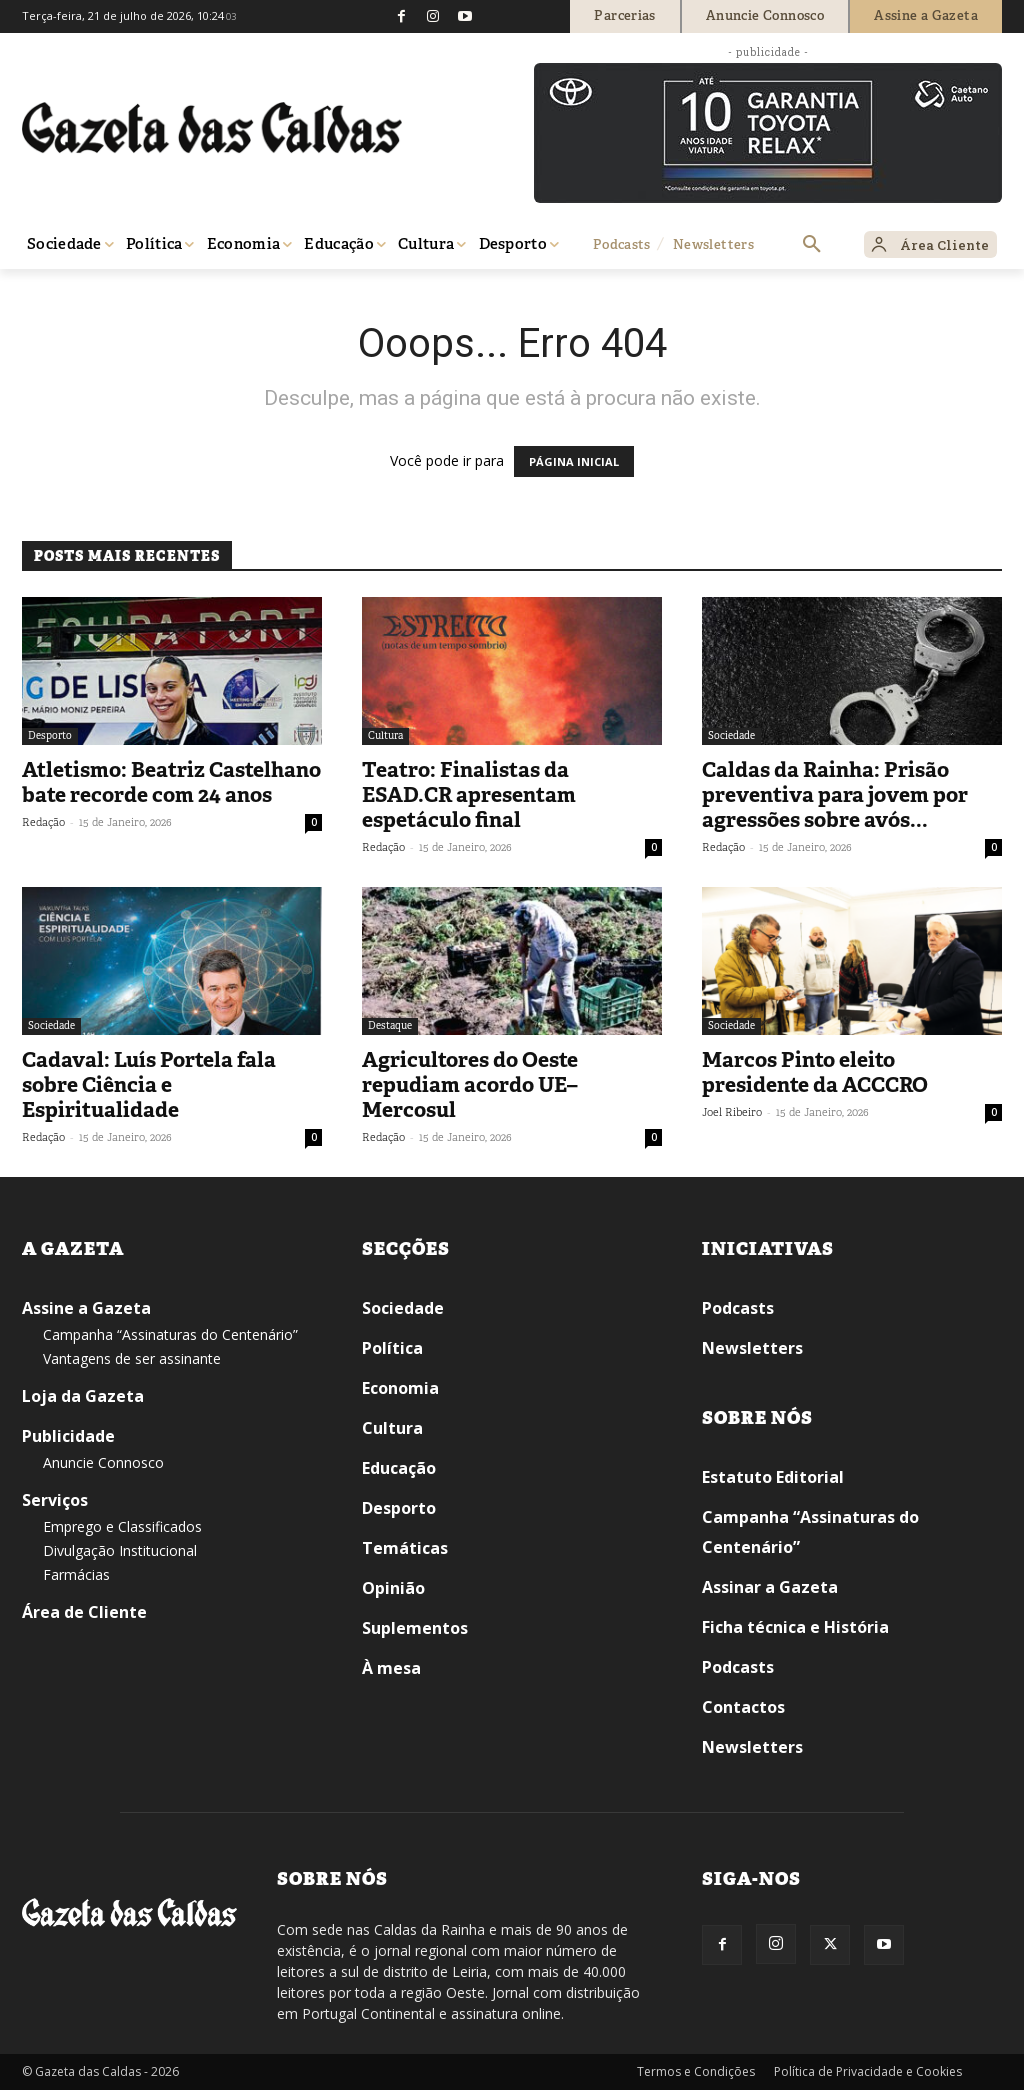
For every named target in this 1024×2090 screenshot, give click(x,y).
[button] (812, 245)
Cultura (385, 735)
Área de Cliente (84, 1612)
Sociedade (731, 735)
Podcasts (738, 1308)
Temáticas (405, 1548)
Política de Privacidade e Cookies (868, 2071)
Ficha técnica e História (795, 1627)
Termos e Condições (696, 2071)
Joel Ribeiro (732, 1112)
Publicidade (68, 1436)
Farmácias (76, 1574)
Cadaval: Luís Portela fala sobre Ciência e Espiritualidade (149, 1085)
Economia (400, 1388)
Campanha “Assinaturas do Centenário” (170, 1334)
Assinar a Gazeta (770, 1587)
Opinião (393, 1588)
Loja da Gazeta (83, 1396)
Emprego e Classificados (122, 1526)
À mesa (391, 1668)
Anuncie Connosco (103, 1462)
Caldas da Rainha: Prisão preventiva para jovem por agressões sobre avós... (835, 795)
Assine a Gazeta (86, 1308)
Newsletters (752, 1348)
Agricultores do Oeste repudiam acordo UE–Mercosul (470, 1085)
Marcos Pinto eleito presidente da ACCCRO (815, 1072)
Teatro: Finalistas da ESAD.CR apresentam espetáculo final (469, 795)
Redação (43, 822)
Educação (399, 1468)
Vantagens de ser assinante (132, 1358)
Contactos (743, 1707)
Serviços (55, 1500)
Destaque (390, 1025)
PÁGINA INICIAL (574, 461)
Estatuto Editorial (773, 1477)
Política (392, 1348)
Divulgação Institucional (120, 1550)
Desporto (50, 735)
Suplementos (415, 1628)
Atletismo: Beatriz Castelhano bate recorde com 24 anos (171, 782)
